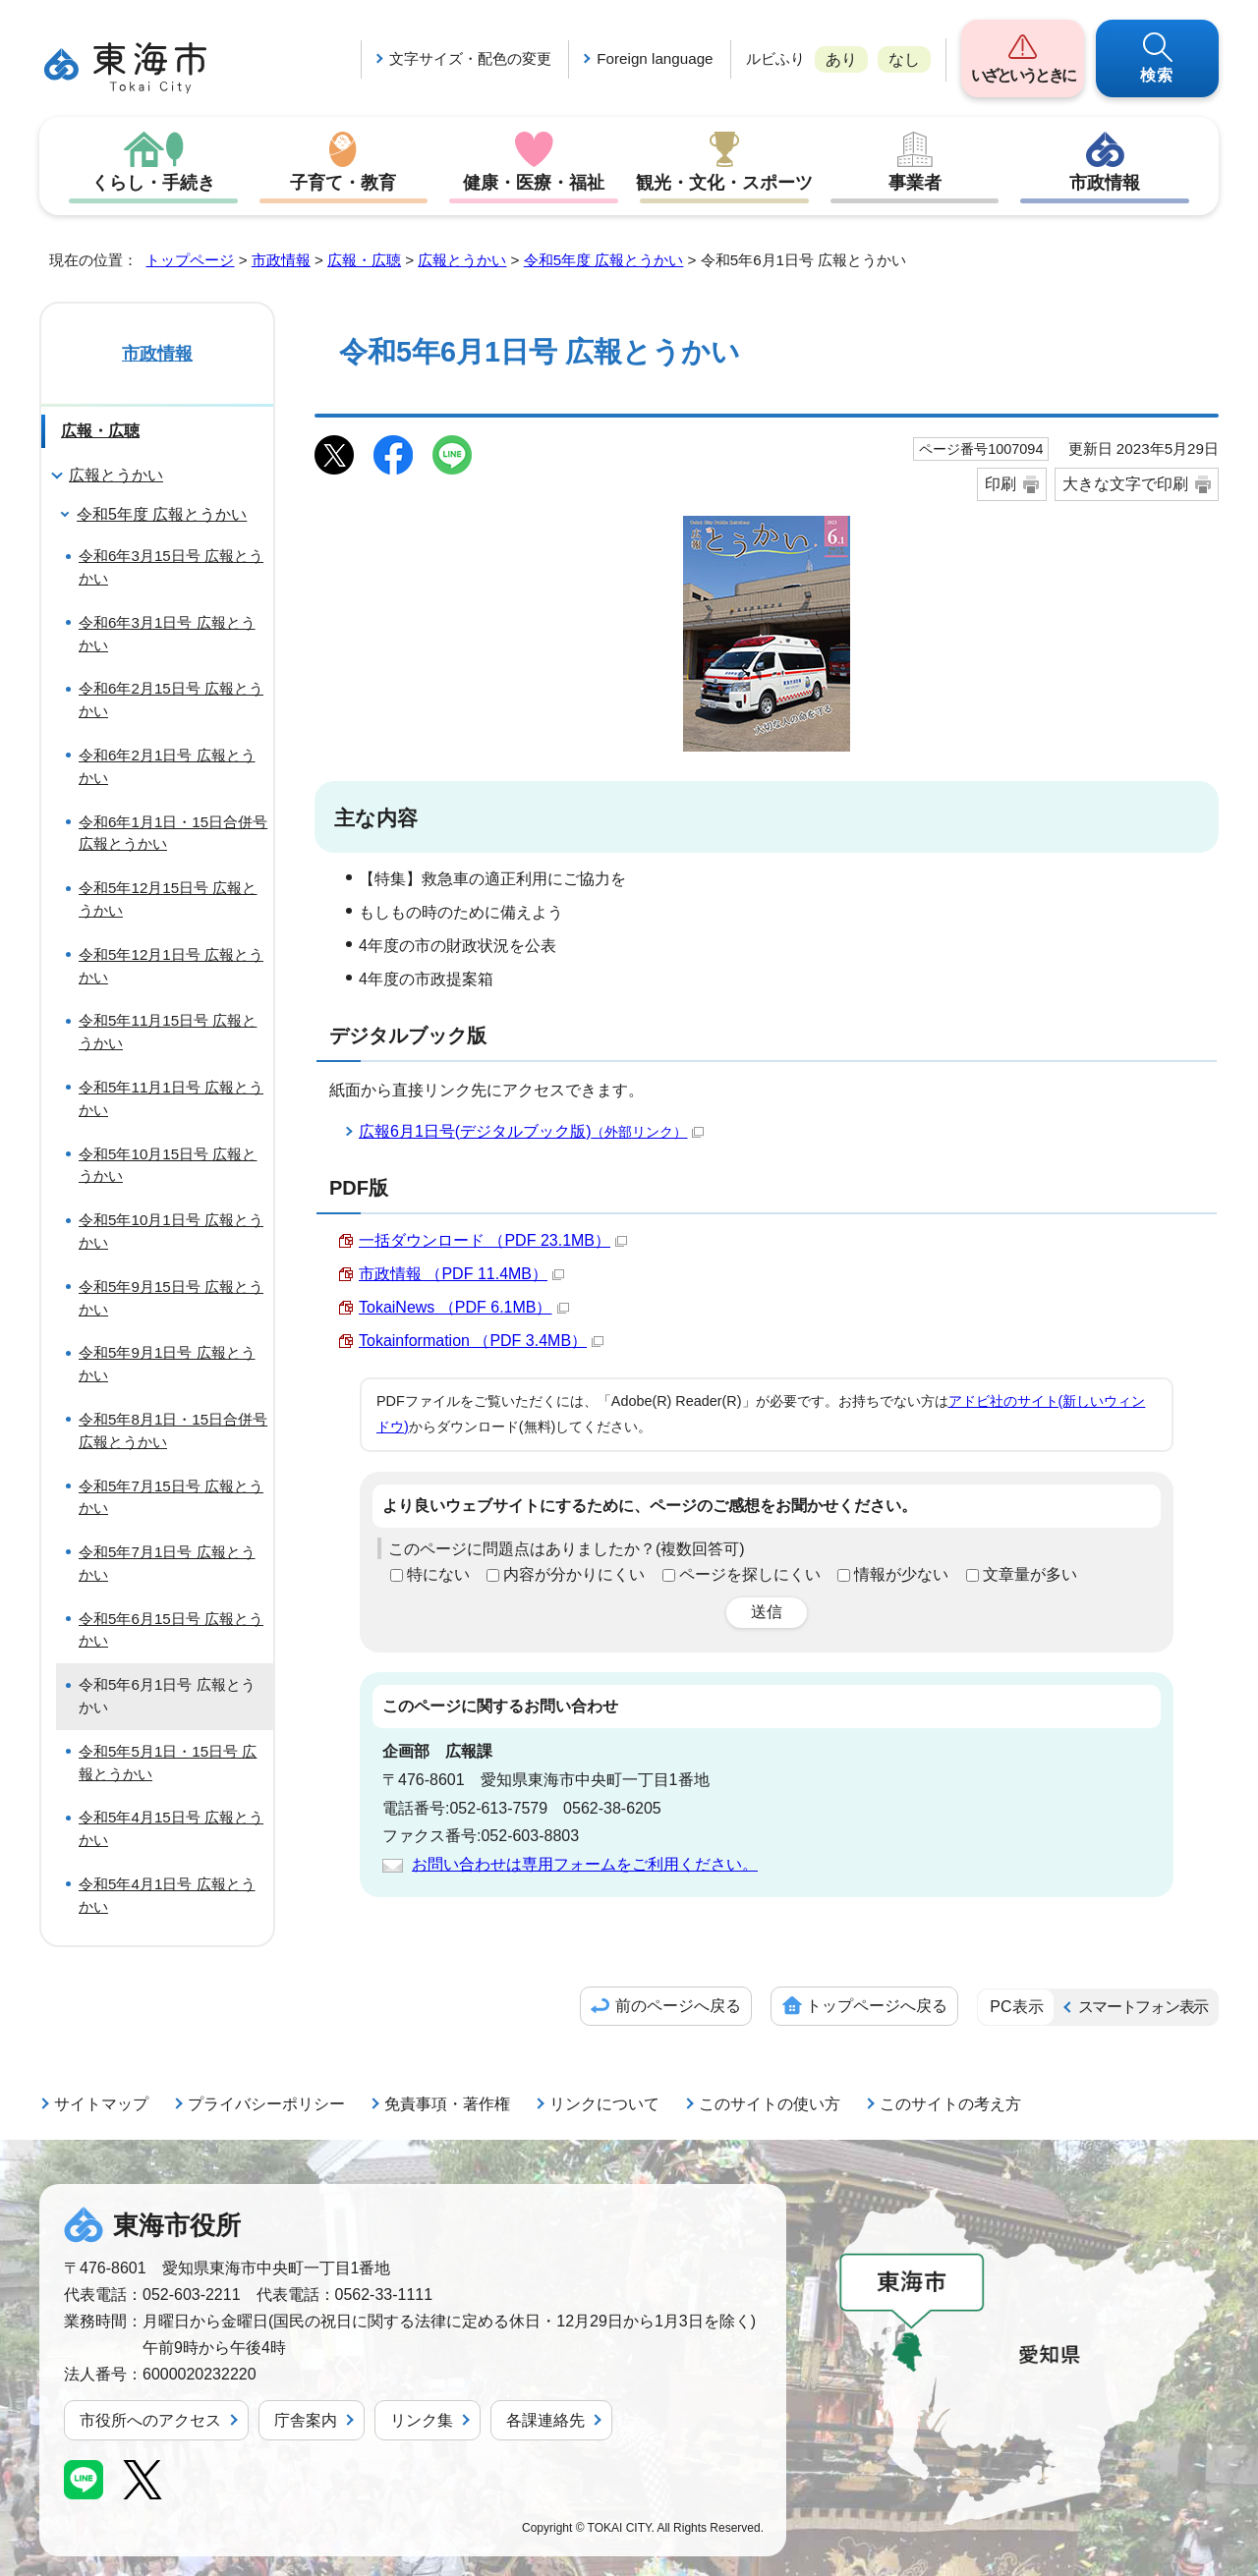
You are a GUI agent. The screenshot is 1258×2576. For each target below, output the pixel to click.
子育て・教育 (343, 183)
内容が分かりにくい (574, 1574)
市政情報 (1104, 183)
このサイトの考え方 (950, 2104)
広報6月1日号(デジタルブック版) (531, 1131)
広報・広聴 (364, 260)
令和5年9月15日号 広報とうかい (171, 1297)
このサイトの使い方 (769, 2104)
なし (904, 59)
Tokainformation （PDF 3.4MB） (481, 1340)
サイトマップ (101, 2104)
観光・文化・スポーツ (724, 183)
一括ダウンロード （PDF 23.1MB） (493, 1240)
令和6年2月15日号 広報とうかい (171, 699)
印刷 (1000, 484)
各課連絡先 (545, 2420)
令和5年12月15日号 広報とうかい (168, 899)
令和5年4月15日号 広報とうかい (171, 1828)
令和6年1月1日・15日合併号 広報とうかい (173, 833)
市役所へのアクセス (150, 2420)
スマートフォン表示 (1143, 2006)
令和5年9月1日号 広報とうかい (167, 1363)
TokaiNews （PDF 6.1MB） (464, 1307)
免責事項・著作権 (447, 2104)
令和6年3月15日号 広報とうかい (171, 567)
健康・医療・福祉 (533, 183)
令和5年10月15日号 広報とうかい (168, 1165)
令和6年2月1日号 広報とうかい (167, 766)
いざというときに (1022, 75)
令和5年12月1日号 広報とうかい (171, 965)
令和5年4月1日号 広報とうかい (167, 1895)
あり (841, 59)
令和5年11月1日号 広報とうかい (171, 1098)
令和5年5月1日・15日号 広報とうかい (168, 1762)
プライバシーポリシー (266, 2104)
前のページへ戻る (678, 2005)
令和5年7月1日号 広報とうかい (167, 1563)
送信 (766, 1611)
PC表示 (1016, 2006)
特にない (438, 1574)
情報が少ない (901, 1574)
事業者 (915, 183)
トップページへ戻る (876, 2005)
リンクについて (604, 2104)
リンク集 (421, 2420)
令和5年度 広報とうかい (604, 260)
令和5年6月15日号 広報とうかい (171, 1630)
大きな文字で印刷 (1125, 484)
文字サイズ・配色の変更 (470, 58)
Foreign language (655, 58)
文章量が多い (1030, 1574)
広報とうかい (462, 260)
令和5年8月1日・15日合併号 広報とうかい (173, 1430)
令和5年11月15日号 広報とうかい (168, 1031)
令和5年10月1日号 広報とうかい (171, 1231)
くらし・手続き (153, 183)
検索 (1157, 75)
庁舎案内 (305, 2420)
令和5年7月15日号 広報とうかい (171, 1497)
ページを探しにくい (750, 1574)
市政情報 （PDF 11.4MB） (461, 1273)
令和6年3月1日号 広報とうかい (167, 633)
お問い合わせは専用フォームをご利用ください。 (585, 1864)
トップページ (189, 260)
